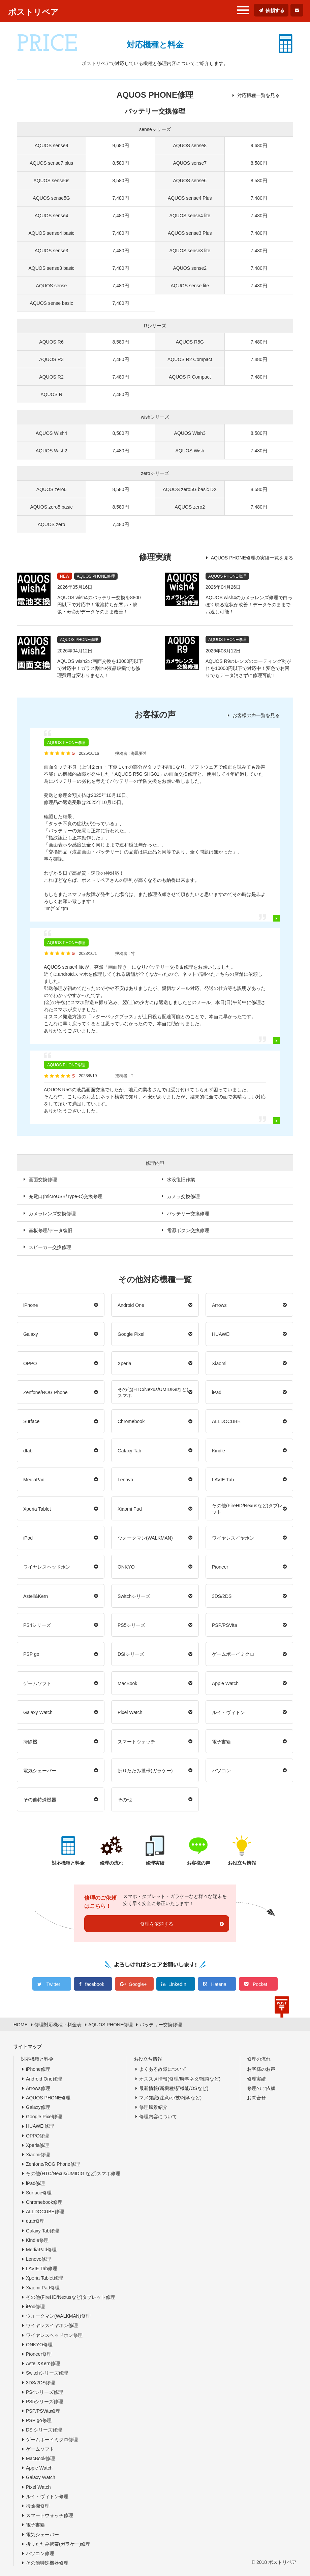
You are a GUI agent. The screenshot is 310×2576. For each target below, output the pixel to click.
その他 (125, 1799)
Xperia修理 (37, 2145)
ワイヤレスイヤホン (233, 1538)
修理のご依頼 (261, 2088)
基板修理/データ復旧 (50, 1230)
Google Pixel (131, 1334)
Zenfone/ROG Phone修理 (53, 2164)
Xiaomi (219, 1363)
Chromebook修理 (44, 2202)
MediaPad (33, 1479)
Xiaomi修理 (38, 2154)
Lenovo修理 (38, 2259)
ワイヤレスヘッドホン (46, 1567)
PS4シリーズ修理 (44, 2392)
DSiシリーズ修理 (44, 2429)
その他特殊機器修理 (47, 2563)
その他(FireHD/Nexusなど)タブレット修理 (70, 2297)
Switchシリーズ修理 (47, 2373)
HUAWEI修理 (40, 2126)
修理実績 (256, 2078)
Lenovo (125, 1479)
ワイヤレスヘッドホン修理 (54, 2335)
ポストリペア (33, 12)
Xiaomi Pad (130, 1509)
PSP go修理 (39, 2420)
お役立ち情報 (148, 2059)
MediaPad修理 (41, 2249)
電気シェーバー (39, 1770)
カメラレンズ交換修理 (52, 1213)
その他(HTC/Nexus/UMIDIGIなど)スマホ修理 (73, 2173)
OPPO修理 (37, 2135)
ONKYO (126, 1567)
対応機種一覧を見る (258, 95)
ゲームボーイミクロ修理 (52, 2439)
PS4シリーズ (37, 1625)
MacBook (127, 1683)
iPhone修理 (38, 2069)
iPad (216, 1392)
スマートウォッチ (136, 1741)
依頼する (275, 10)
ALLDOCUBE (226, 1421)
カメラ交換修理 (183, 1196)
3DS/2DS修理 (40, 2382)
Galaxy (30, 1334)
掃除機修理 (38, 2506)
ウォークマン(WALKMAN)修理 (58, 2316)
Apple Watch (225, 1683)
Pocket (260, 1984)
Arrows (219, 1305)
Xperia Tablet (37, 1509)
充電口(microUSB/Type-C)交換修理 (65, 1196)
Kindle (218, 1450)
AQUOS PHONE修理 (48, 2097)
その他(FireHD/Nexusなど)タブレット (247, 1508)
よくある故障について (162, 2069)
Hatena (218, 1984)
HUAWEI (221, 1334)
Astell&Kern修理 (43, 2363)
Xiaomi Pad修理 (43, 2287)
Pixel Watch (130, 1712)
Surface (31, 1421)
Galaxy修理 (38, 2107)
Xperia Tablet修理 (44, 2278)
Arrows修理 (38, 2088)
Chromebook (131, 1421)
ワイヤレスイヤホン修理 (52, 2325)
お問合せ (256, 2097)
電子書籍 (221, 1741)
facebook (94, 1984)
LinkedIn (177, 1984)
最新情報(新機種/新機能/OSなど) (173, 2088)
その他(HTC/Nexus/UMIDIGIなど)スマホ (153, 1392)
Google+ (138, 1984)
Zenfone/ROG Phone (45, 1392)
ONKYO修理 (39, 2344)
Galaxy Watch (38, 1712)
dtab (27, 1450)
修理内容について (158, 2116)
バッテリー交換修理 (188, 1213)
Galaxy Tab (129, 1450)
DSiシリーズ (131, 1654)
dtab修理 (35, 2221)
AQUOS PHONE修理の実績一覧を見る (252, 557)
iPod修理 (35, 2306)
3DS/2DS (221, 1596)
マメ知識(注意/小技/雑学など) (170, 2097)
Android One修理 (44, 2078)
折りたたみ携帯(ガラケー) (145, 1770)
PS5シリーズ (131, 1625)
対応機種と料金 (37, 2059)
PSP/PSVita (224, 1625)
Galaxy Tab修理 (42, 2230)
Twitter (53, 1984)
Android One (131, 1305)
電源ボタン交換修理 (188, 1230)
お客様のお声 (261, 2069)
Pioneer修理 (39, 2354)
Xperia (124, 1363)
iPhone (30, 1305)
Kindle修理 (37, 2240)
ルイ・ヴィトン (228, 1712)
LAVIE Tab (223, 1479)
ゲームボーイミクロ (233, 1654)
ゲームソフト (37, 1683)
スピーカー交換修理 (50, 1247)
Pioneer (220, 1567)
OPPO (30, 1363)
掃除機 (30, 1741)
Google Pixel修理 (44, 2116)
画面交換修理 (43, 1179)
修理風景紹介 (153, 2107)
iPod (28, 1538)
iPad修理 (35, 2183)
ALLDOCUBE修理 (45, 2211)
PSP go (31, 1654)
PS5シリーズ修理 (44, 2401)
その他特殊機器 (39, 1799)
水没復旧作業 (181, 1179)
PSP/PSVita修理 (43, 2411)
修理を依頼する (156, 1924)
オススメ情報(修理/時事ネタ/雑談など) (179, 2078)
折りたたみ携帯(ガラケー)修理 (58, 2544)
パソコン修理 (40, 2553)
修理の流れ (259, 2059)
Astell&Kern (35, 1596)
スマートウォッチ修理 (49, 2515)
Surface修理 (39, 2192)
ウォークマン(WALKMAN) (145, 1538)
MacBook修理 (40, 2458)
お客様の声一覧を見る (256, 715)
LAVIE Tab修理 (41, 2268)
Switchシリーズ (134, 1596)
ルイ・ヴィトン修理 (47, 2496)
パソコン (221, 1770)
